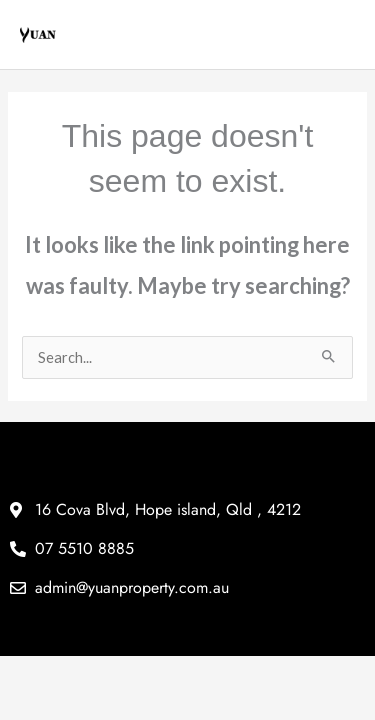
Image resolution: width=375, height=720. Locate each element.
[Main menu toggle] (342, 35)
